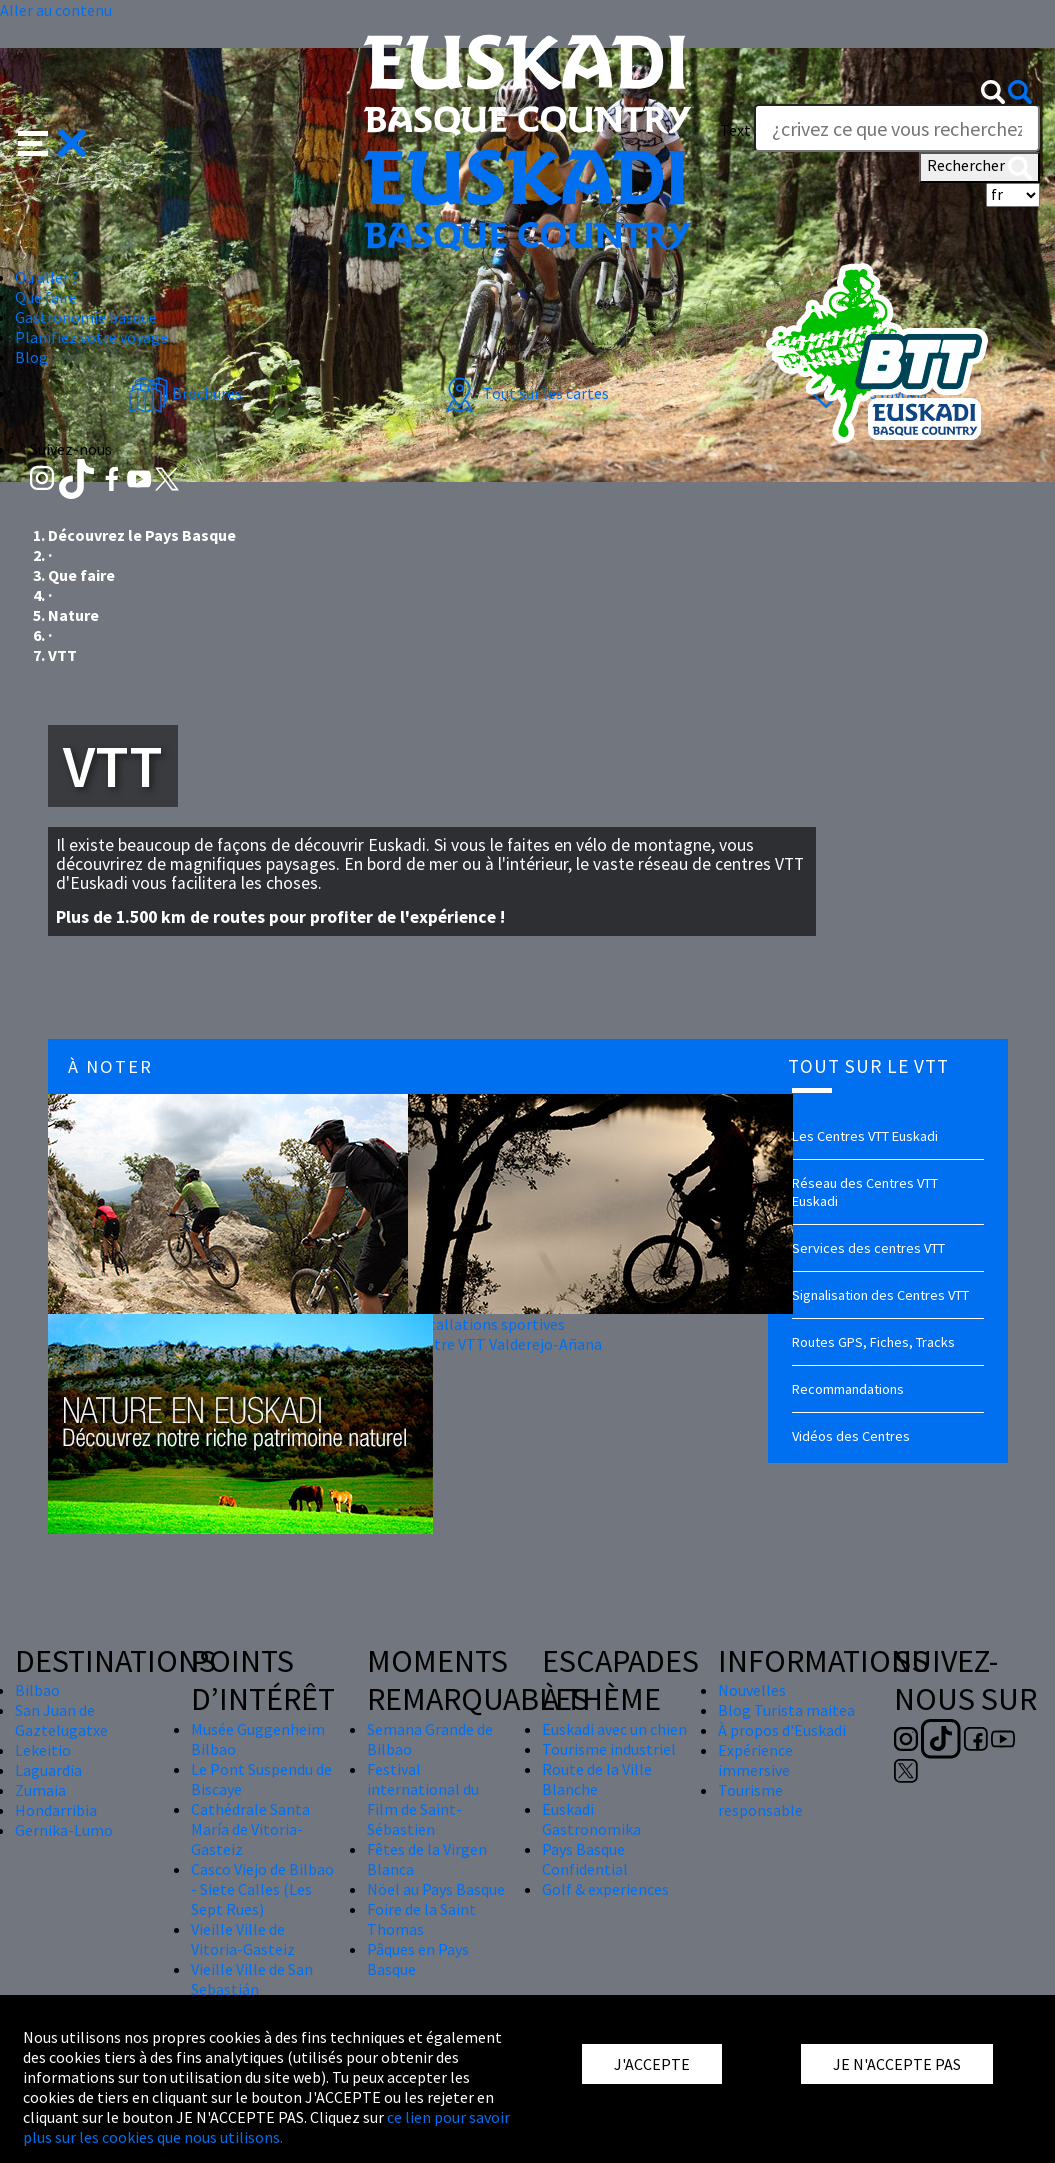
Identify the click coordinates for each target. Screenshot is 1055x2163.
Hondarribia (56, 1810)
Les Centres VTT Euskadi (865, 1136)
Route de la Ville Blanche (597, 1779)
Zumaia (40, 1790)
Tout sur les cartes (524, 393)
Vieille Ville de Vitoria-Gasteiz (243, 1939)
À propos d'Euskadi (782, 1730)
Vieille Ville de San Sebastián (252, 1979)
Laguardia (48, 1770)
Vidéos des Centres (851, 1436)
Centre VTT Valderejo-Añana (505, 1344)
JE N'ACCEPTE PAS (897, 2064)
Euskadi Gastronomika (591, 1819)
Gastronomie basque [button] (86, 317)
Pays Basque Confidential (585, 1859)
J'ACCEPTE (652, 2064)
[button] (52, 141)
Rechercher (979, 167)
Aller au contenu (56, 10)
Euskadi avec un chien (614, 1729)
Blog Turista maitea (786, 1710)
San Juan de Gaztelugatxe (61, 1720)
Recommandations (848, 1389)
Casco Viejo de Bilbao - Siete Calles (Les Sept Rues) (262, 1889)
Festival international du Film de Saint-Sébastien (423, 1799)
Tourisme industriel (609, 1749)
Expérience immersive (755, 1760)
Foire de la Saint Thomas (421, 1919)
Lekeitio (43, 1750)
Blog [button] (31, 357)
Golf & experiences (605, 1889)
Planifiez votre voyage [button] (91, 337)
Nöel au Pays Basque (436, 1889)
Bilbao (37, 1690)
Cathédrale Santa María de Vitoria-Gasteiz (250, 1829)
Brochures (185, 393)
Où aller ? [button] (47, 277)
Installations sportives (486, 1324)
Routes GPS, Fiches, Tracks (873, 1342)
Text (735, 130)
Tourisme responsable (760, 1800)
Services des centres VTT (868, 1248)
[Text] (897, 128)
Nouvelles (752, 1690)
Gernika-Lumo (64, 1830)
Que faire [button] (46, 297)
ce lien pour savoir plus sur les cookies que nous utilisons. (266, 2127)
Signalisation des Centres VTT (880, 1295)
